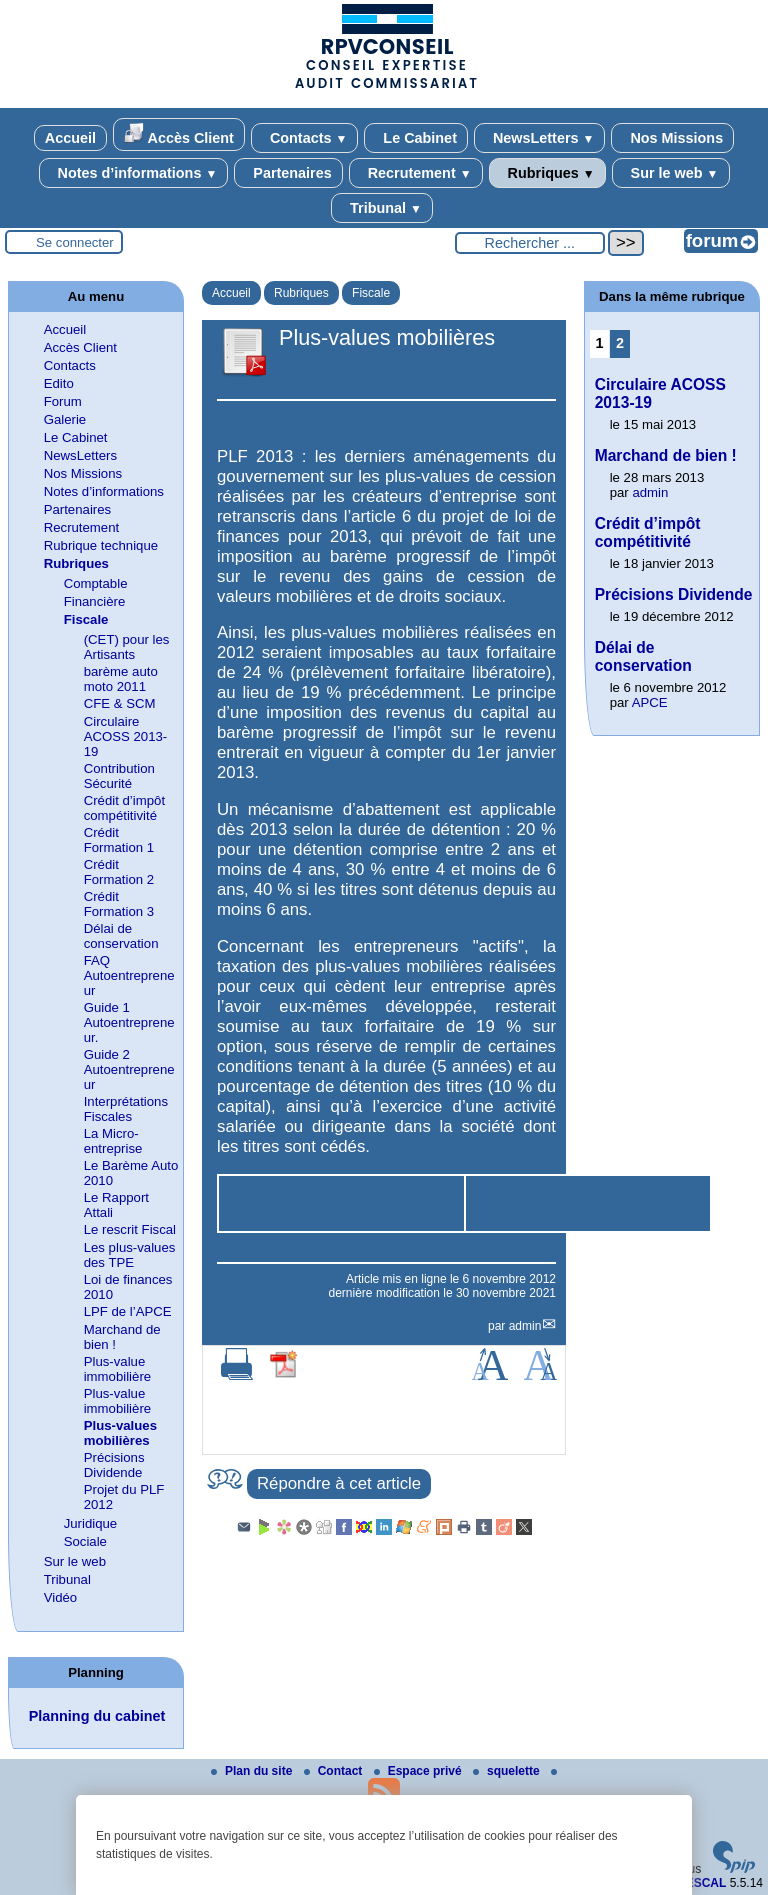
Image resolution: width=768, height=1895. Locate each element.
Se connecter (75, 242)
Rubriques (547, 173)
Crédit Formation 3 (119, 904)
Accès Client (179, 134)
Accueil (70, 138)
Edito (59, 383)
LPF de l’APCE (128, 1311)
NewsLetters (539, 138)
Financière (95, 601)
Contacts (304, 138)
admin (525, 1326)
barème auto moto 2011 (121, 679)
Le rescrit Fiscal (130, 1229)
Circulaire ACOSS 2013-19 (126, 736)
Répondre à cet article (339, 1483)
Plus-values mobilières (120, 1433)
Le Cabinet (416, 138)
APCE (650, 702)
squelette (508, 1771)
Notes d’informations (134, 173)
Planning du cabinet (97, 1716)
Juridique (91, 1523)
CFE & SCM (120, 703)
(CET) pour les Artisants (127, 647)
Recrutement (416, 173)
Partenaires (288, 173)
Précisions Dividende (114, 1465)
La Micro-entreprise (113, 1141)
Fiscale (371, 293)
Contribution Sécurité (119, 776)
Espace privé (419, 1771)
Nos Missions (672, 138)
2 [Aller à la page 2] (620, 343)
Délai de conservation (121, 936)
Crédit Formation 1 (119, 840)
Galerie (65, 419)
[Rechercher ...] (530, 243)
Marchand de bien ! (666, 455)
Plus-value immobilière (117, 1369)
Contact (335, 1771)
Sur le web (671, 173)
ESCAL (706, 1883)
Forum (63, 401)
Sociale (85, 1541)
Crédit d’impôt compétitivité (124, 808)
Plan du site (253, 1771)
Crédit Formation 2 (119, 872)
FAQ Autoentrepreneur (129, 975)
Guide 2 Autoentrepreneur (129, 1069)
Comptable (96, 583)
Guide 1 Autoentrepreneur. (129, 1022)
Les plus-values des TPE (130, 1255)
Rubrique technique (101, 545)
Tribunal (382, 208)
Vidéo (61, 1597)
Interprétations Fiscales (126, 1109)
